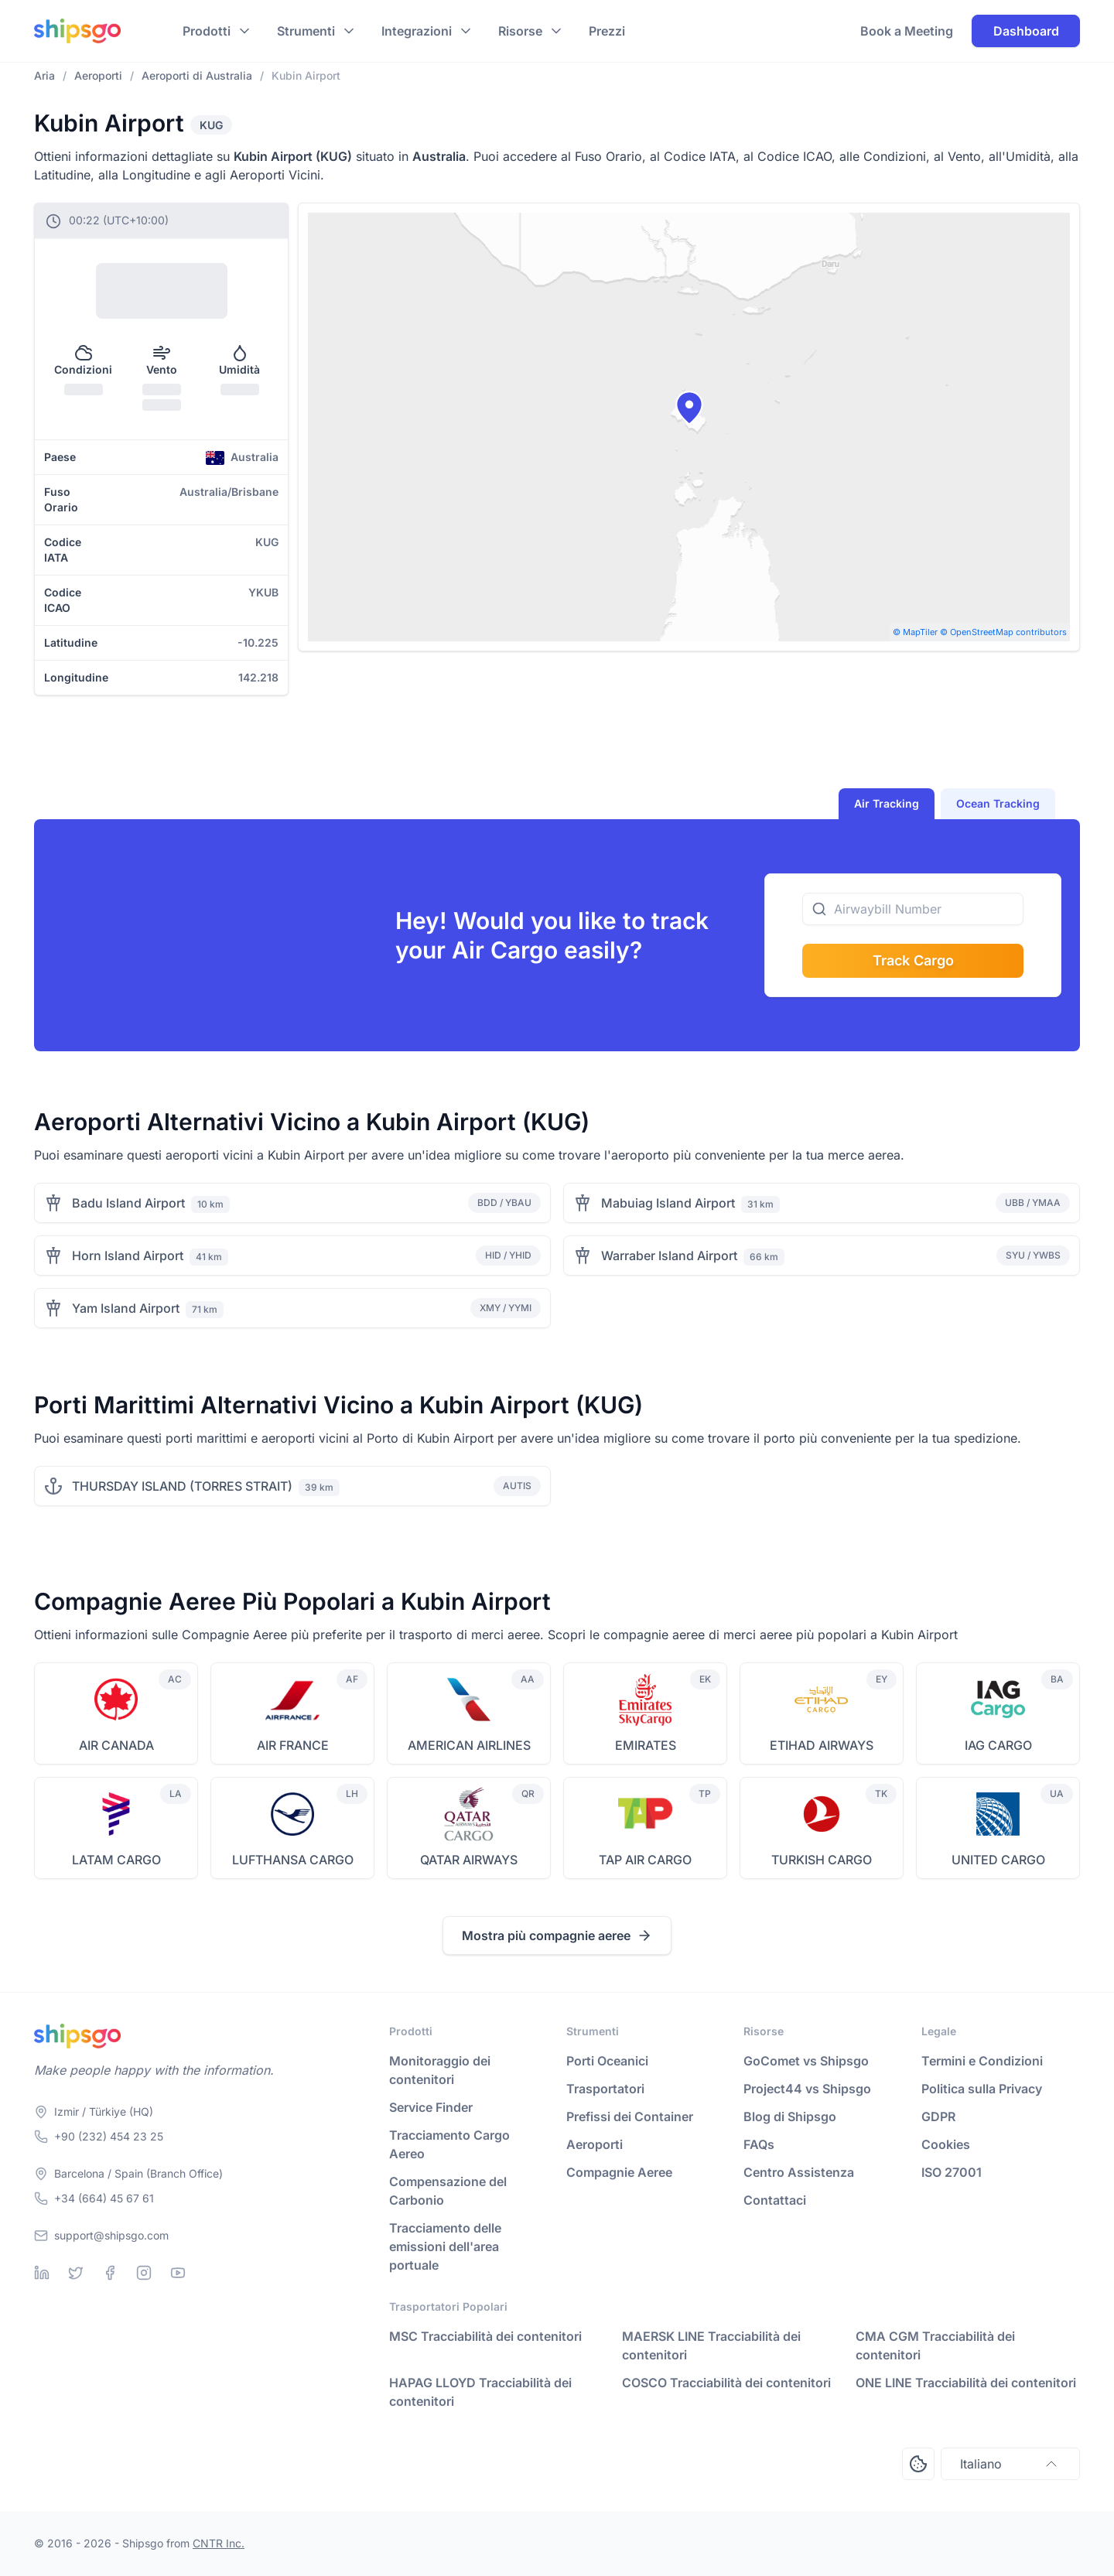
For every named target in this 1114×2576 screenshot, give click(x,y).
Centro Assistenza (798, 2172)
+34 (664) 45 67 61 (104, 2198)
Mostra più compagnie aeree (557, 1935)
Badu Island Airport (128, 1203)
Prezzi (607, 31)
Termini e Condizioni (982, 2061)
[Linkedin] (42, 2272)
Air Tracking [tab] (886, 803)
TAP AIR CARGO (645, 1859)
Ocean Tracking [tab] (998, 803)
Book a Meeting (906, 31)
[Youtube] (178, 2272)
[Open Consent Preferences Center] (918, 2464)
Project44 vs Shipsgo (807, 2088)
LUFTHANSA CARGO (293, 1859)
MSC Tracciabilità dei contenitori (485, 2336)
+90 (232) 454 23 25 (108, 2136)
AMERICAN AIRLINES (469, 1745)
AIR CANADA (116, 1745)
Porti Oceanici (607, 2061)
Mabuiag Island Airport (668, 1203)
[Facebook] (110, 2272)
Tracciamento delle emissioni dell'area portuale (445, 2246)
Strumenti (306, 31)
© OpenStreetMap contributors (1003, 632)
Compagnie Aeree (619, 2172)
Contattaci (774, 2200)
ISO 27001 (951, 2172)
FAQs (758, 2144)
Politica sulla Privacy (981, 2088)
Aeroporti (594, 2144)
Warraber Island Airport (669, 1255)
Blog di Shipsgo (789, 2116)
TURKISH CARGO (821, 1859)
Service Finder (431, 2107)
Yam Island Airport (125, 1308)
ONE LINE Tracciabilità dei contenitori (966, 2382)
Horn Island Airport (127, 1255)
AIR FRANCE (293, 1745)
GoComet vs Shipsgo (806, 2061)
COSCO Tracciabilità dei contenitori (726, 2382)
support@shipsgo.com (111, 2235)
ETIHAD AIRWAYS (821, 1745)
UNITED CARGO (998, 1859)
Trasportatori (605, 2088)
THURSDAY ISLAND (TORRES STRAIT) (182, 1486)
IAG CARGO (998, 1745)
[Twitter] (76, 2272)
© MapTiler (915, 632)
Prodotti (207, 31)
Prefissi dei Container (629, 2116)
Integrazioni (416, 31)
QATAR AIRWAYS (469, 1859)
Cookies (945, 2144)
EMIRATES (645, 1745)
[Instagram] (144, 2272)
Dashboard (1026, 31)
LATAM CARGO (116, 1859)
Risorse (520, 31)
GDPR (938, 2116)
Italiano (1010, 2464)
